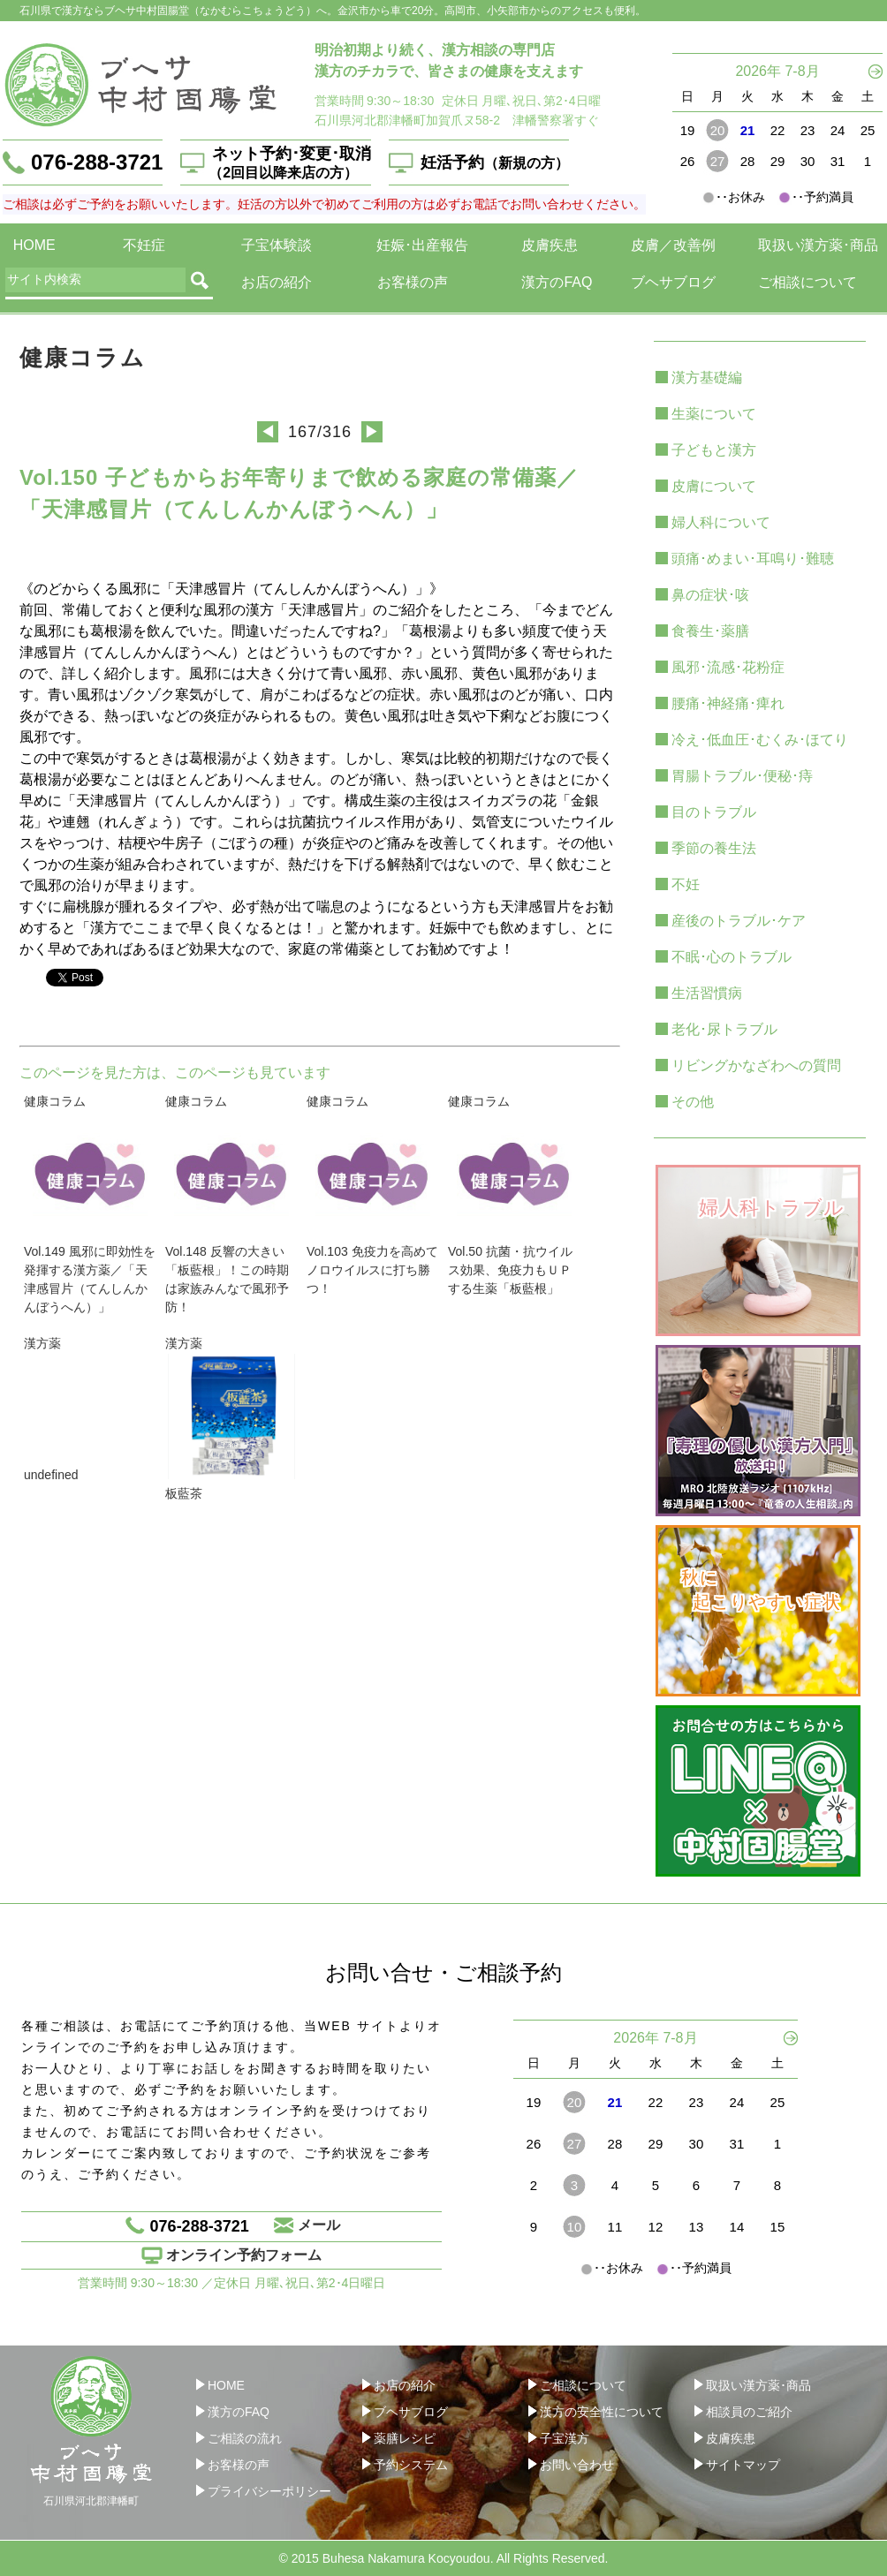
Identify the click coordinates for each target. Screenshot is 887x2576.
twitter (172, 975)
